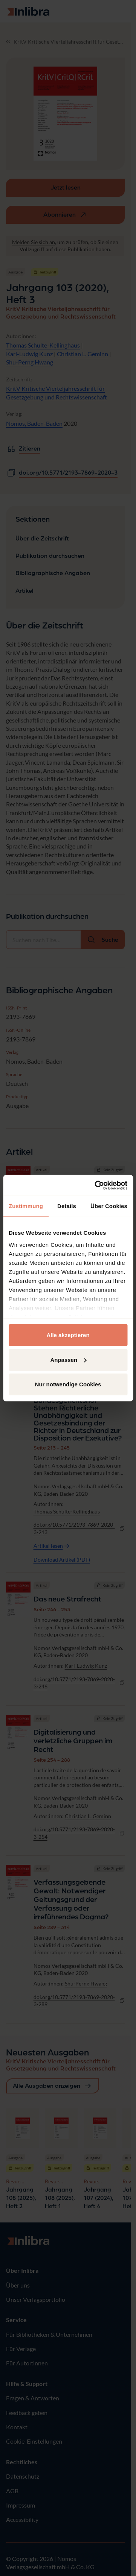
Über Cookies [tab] (108, 1206)
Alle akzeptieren (67, 1335)
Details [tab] (66, 1206)
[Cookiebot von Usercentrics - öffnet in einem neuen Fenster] (96, 1185)
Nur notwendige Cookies (68, 1384)
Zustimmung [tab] (26, 1206)
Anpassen (68, 1359)
